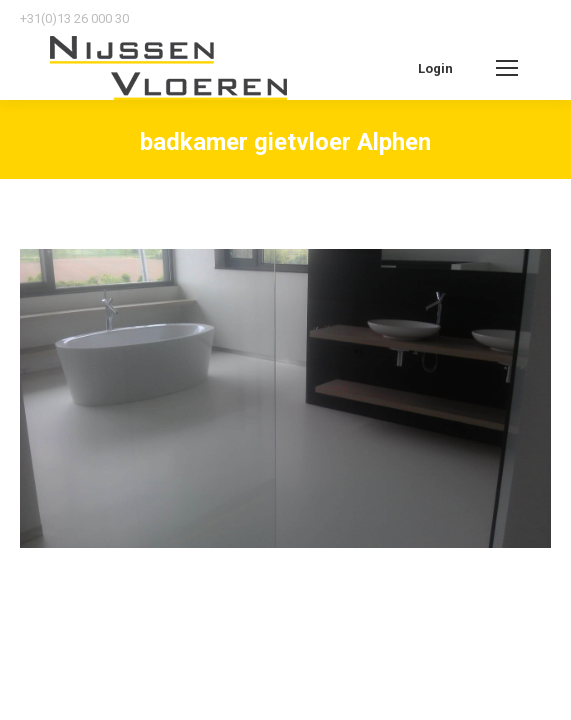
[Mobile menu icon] (507, 68)
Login (435, 68)
